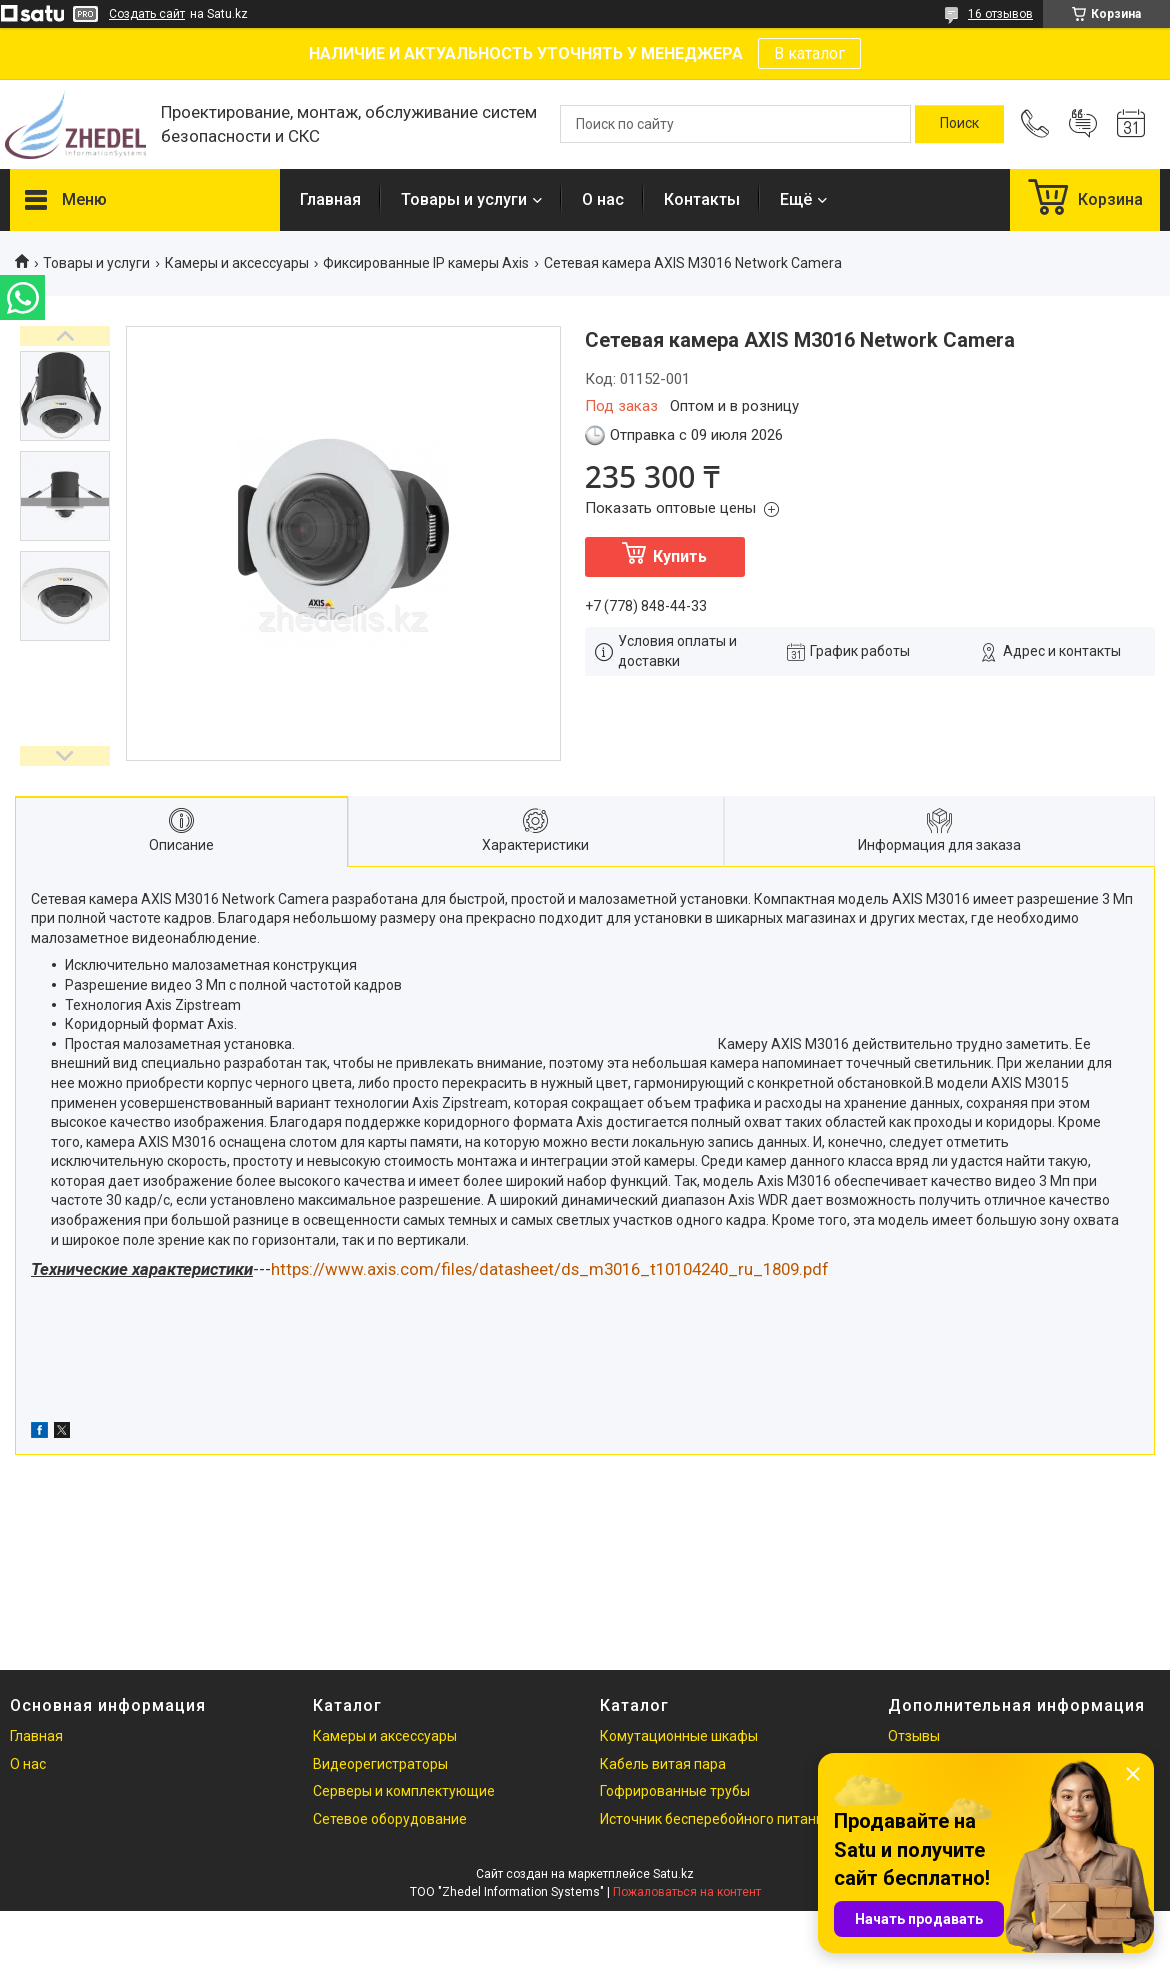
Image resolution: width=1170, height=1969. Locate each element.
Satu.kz (673, 1874)
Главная (330, 199)
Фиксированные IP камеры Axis (426, 263)
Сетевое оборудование (390, 1819)
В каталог (809, 53)
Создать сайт (147, 14)
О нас (603, 199)
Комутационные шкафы (679, 1736)
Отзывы (914, 1736)
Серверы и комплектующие (404, 1791)
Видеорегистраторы (380, 1764)
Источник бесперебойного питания (716, 1819)
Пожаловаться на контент (687, 1892)
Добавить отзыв (1083, 124)
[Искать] (959, 124)
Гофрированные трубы (675, 1791)
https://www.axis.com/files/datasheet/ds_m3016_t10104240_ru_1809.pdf (550, 1269)
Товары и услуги (464, 199)
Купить (680, 556)
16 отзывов (1000, 14)
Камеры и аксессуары (237, 263)
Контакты (702, 199)
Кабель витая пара (663, 1764)
